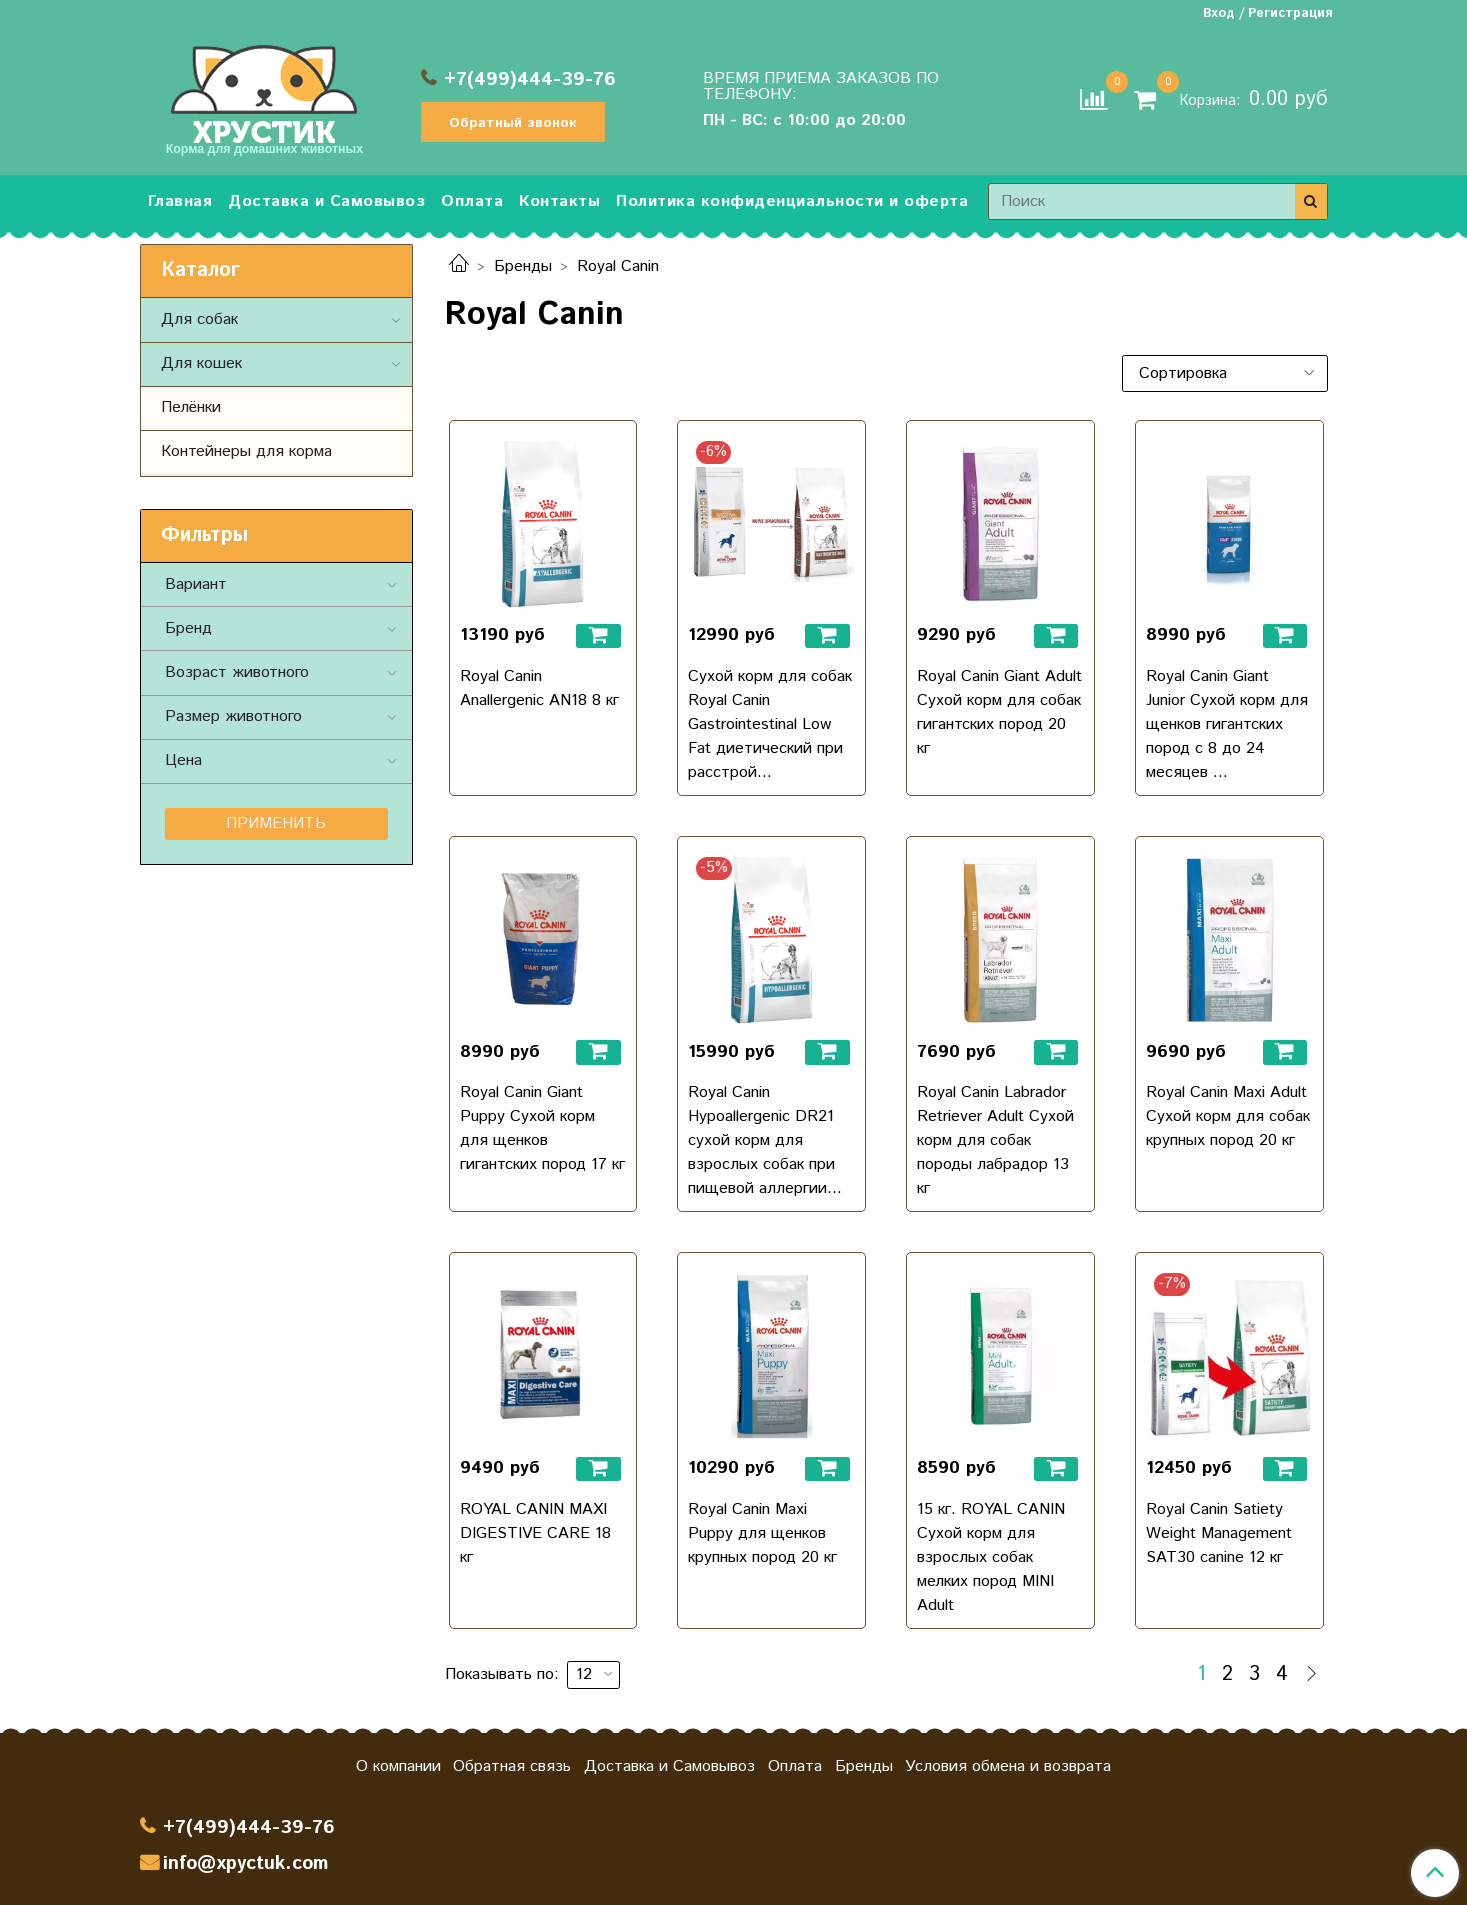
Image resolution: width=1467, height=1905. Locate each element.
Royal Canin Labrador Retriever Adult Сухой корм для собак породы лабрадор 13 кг (995, 1140)
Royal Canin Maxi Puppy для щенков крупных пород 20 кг (762, 1533)
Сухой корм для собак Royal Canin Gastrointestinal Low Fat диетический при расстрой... (770, 724)
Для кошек (201, 363)
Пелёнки (191, 407)
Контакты (559, 201)
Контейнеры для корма (246, 451)
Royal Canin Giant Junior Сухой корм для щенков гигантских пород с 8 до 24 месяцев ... (1227, 724)
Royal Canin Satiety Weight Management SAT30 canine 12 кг (1219, 1533)
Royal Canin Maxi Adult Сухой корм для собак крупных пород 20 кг (1228, 1116)
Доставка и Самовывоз (326, 201)
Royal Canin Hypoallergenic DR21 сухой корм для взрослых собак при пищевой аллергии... (765, 1140)
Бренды (523, 266)
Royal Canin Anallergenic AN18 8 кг (539, 688)
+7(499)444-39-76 (530, 79)
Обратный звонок (513, 123)
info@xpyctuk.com (245, 1863)
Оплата (472, 201)
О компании (398, 1766)
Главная (180, 201)
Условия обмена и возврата (1008, 1766)
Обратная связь (512, 1766)
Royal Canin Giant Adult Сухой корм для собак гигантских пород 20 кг (999, 712)
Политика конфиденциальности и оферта (792, 201)
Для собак (199, 319)
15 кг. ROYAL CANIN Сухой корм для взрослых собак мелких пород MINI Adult (991, 1557)
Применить (276, 823)
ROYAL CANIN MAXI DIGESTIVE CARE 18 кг (535, 1533)
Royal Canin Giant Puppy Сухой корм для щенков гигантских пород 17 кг (542, 1128)
